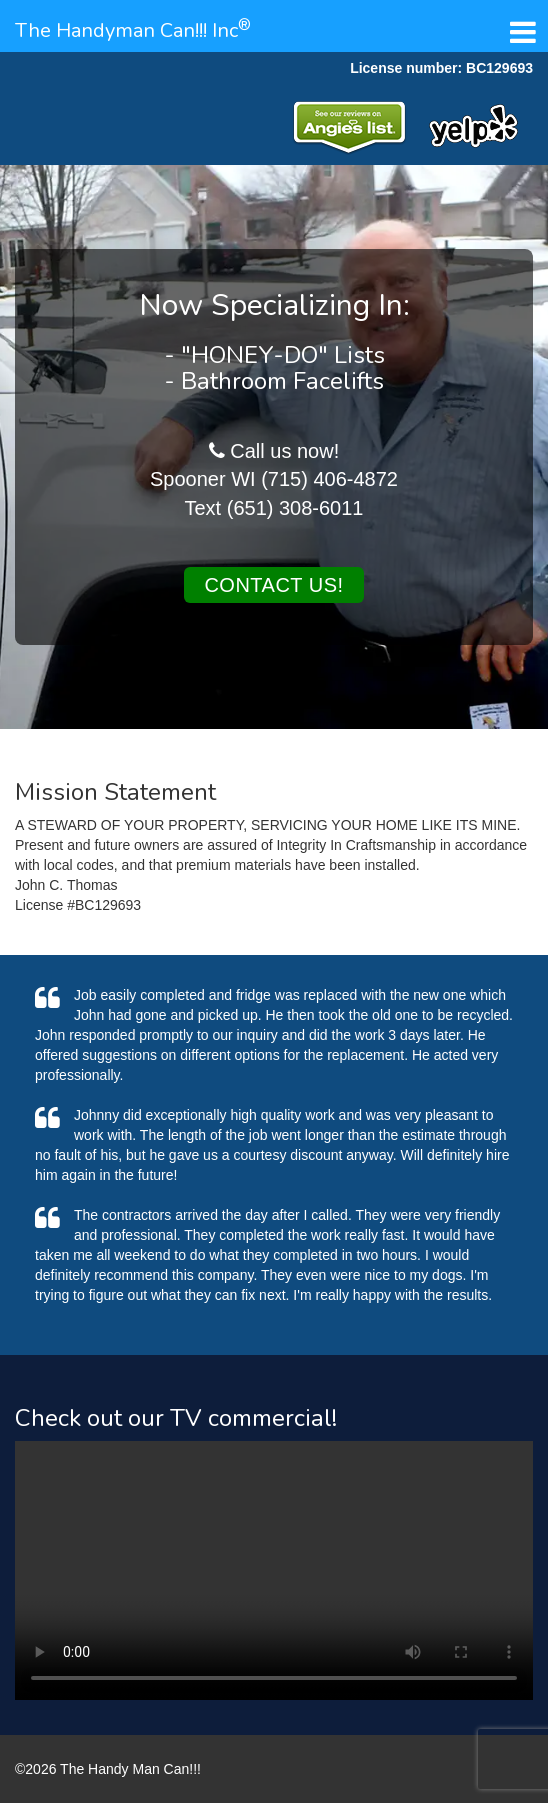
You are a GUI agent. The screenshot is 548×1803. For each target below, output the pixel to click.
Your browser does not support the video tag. (274, 1570)
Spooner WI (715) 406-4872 (274, 479)
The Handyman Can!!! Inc (133, 30)
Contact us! (273, 585)
